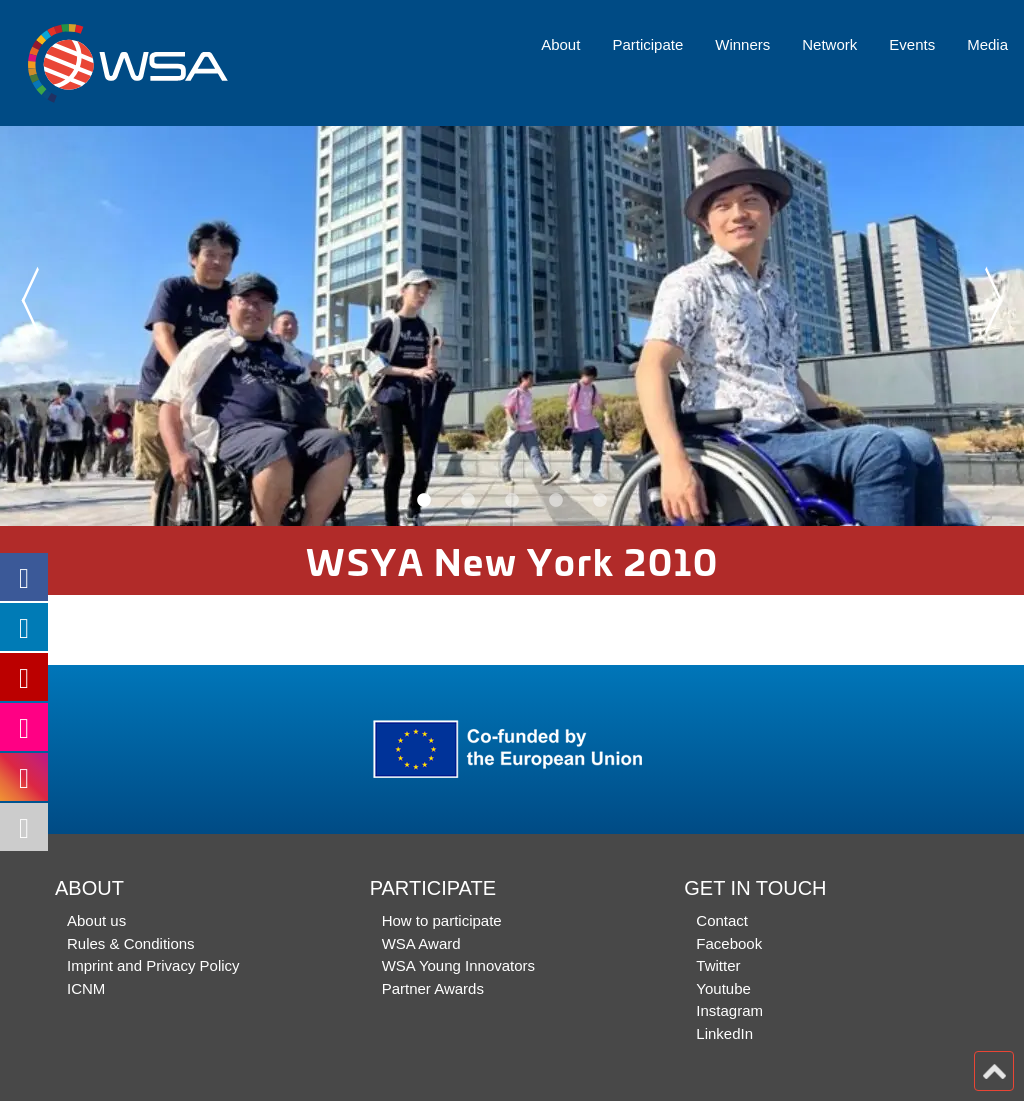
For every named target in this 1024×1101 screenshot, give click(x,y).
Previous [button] (27, 301)
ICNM (86, 988)
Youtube (723, 988)
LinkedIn (724, 1033)
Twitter (718, 965)
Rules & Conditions (131, 943)
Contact (722, 920)
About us (96, 920)
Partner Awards (433, 988)
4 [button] (556, 501)
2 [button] (468, 501)
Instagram (729, 1010)
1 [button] (424, 501)
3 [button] (512, 501)
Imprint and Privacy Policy (153, 965)
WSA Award (421, 943)
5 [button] (600, 501)
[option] (512, 326)
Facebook (729, 943)
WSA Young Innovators (458, 965)
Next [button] (996, 301)
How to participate (442, 920)
